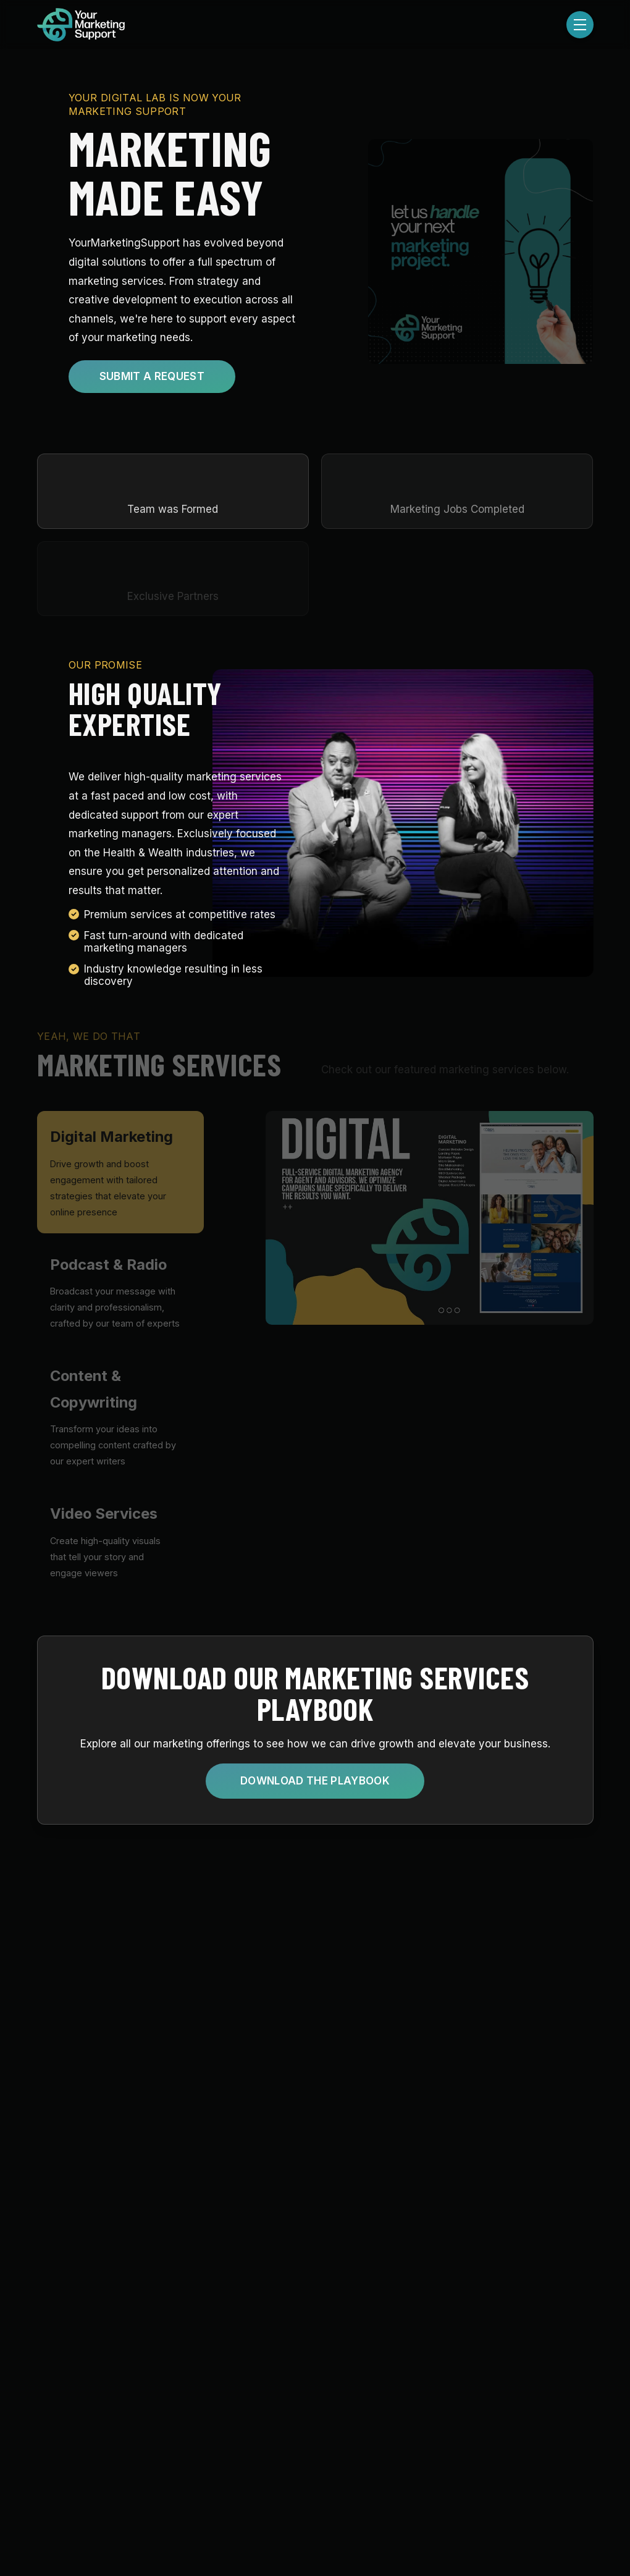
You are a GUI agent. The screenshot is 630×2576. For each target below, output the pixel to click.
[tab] (120, 1172)
